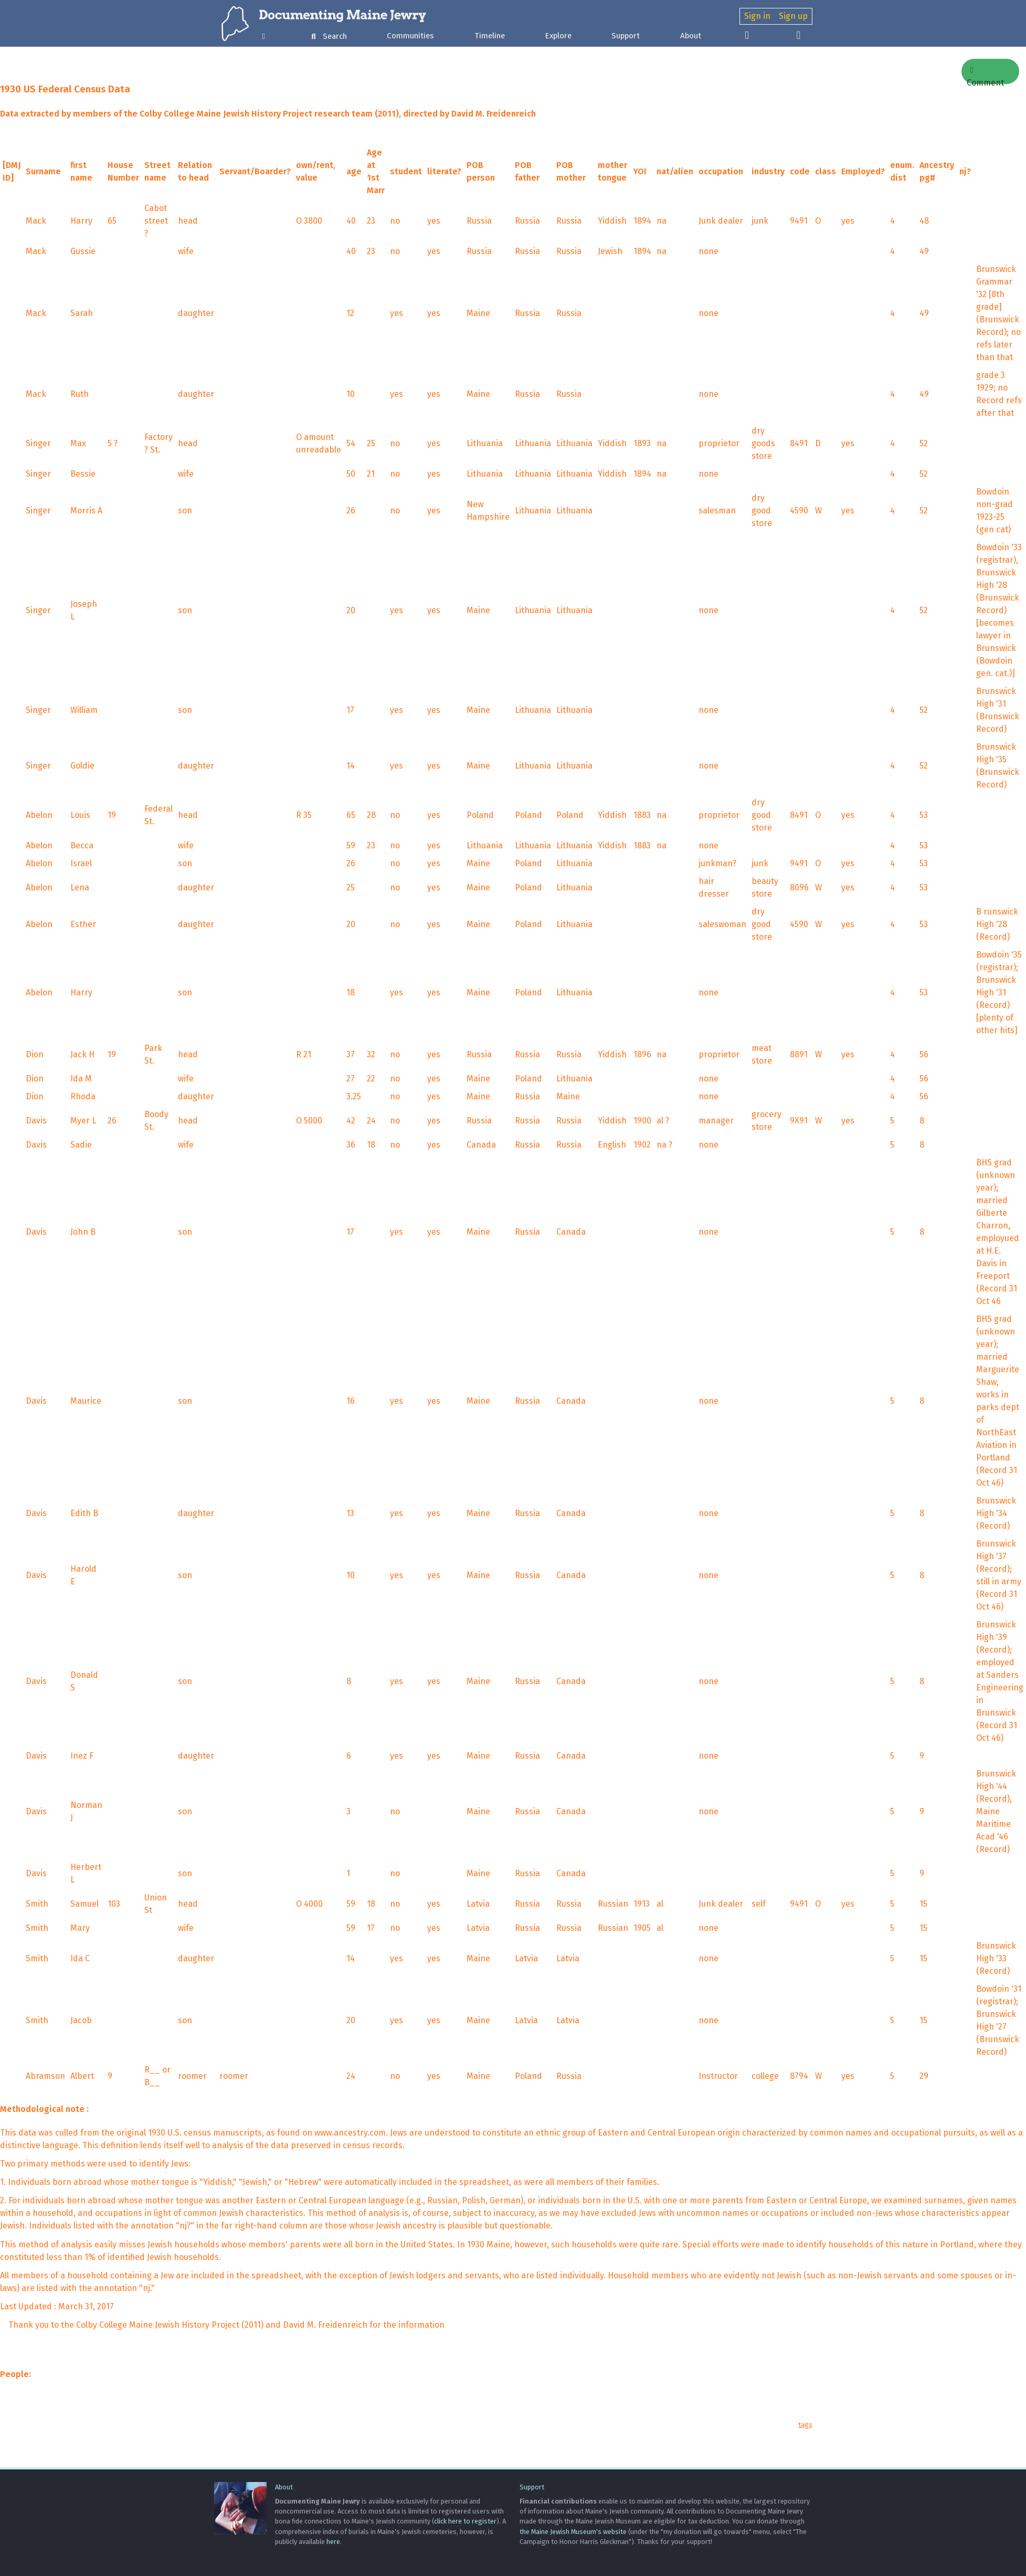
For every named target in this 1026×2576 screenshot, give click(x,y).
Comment (985, 75)
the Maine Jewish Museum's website (573, 2532)
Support (625, 35)
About (690, 35)
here (333, 2542)
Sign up (793, 16)
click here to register (465, 2521)
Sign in (757, 16)
